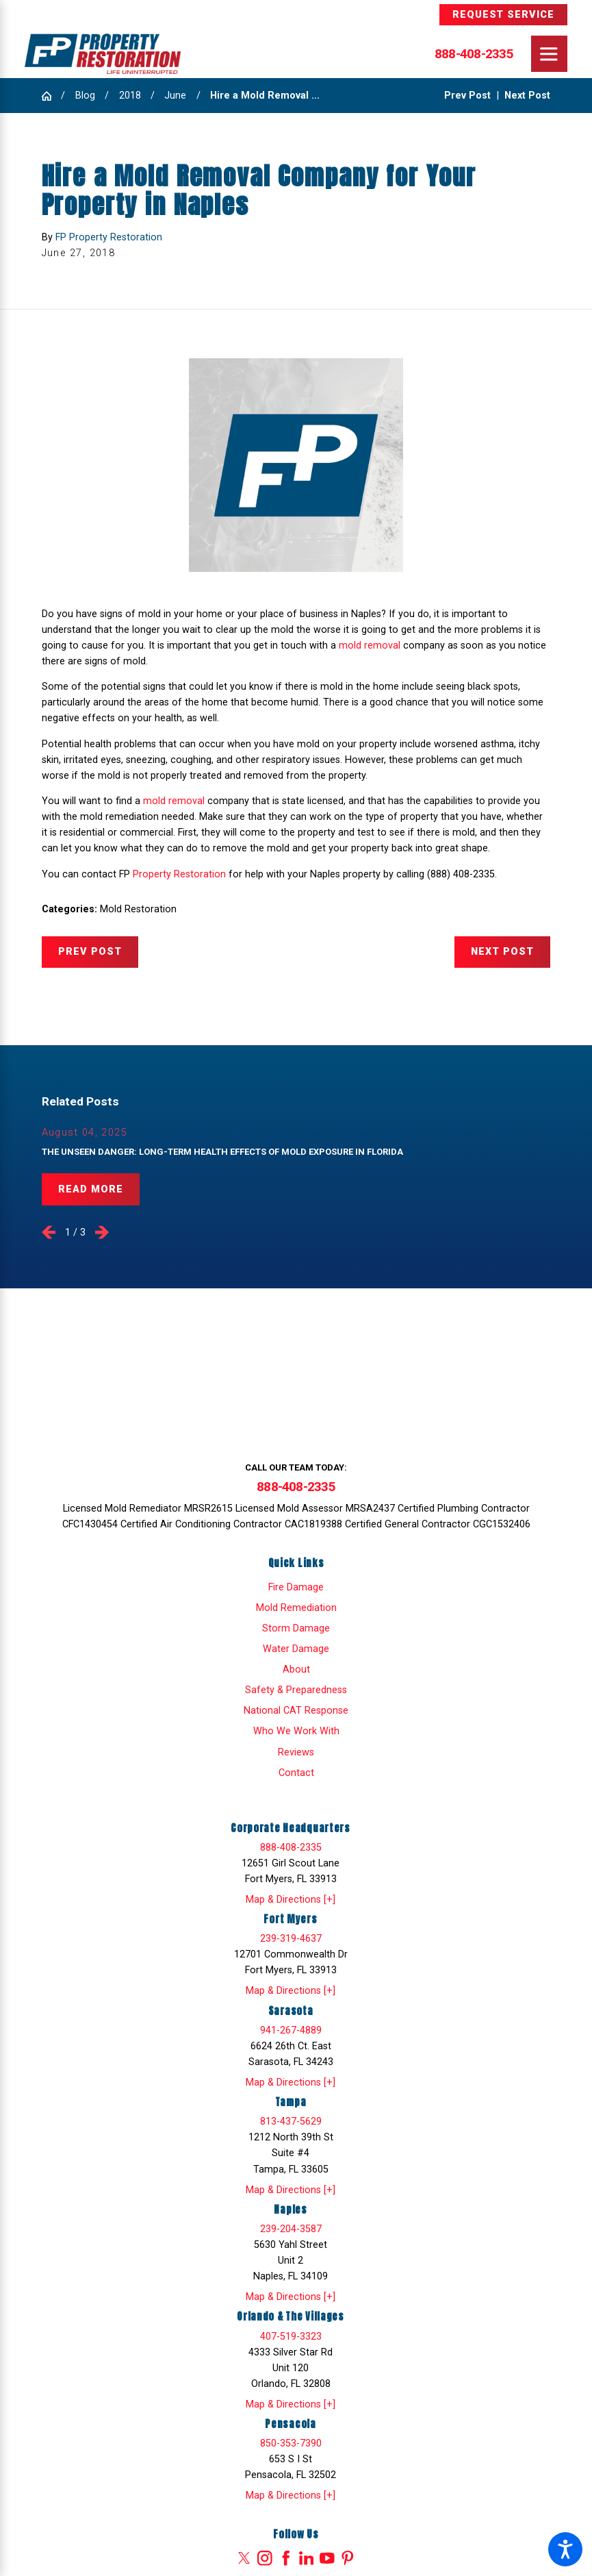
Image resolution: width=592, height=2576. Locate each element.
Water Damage (296, 1649)
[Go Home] (52, 96)
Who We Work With (296, 1731)
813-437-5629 (291, 2121)
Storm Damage (296, 1628)
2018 (130, 95)
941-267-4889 (291, 2030)
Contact (296, 1773)
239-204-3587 (291, 2229)
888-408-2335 (474, 53)
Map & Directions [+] (290, 1899)
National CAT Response (296, 1710)
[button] (565, 2549)
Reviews (296, 1752)
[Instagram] (264, 2558)
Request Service (503, 15)
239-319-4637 (291, 1938)
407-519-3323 (291, 2336)
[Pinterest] (347, 2558)
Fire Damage (296, 1587)
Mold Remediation (296, 1608)
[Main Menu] (549, 54)
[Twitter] (244, 2558)
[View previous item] (48, 1232)
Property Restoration (179, 874)
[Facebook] (286, 2558)
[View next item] (102, 1232)
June (175, 95)
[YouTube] (327, 2558)
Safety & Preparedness (296, 1690)
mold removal (369, 645)
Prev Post (90, 952)
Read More (90, 1189)
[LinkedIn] (306, 2558)
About (296, 1669)
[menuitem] (296, 1587)
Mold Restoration (138, 909)
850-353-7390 (291, 2443)
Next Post (502, 952)
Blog (85, 95)
